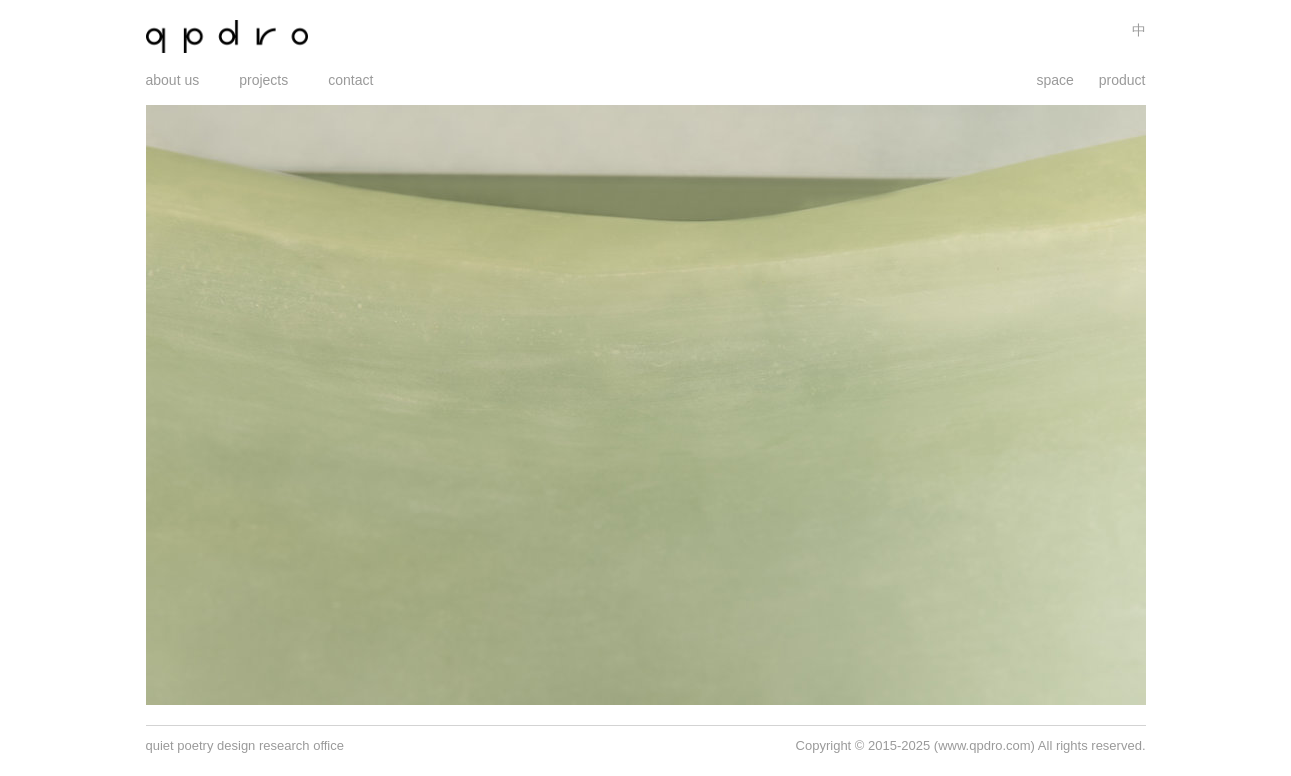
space (1054, 80)
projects (263, 80)
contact (350, 80)
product (1122, 80)
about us (173, 80)
